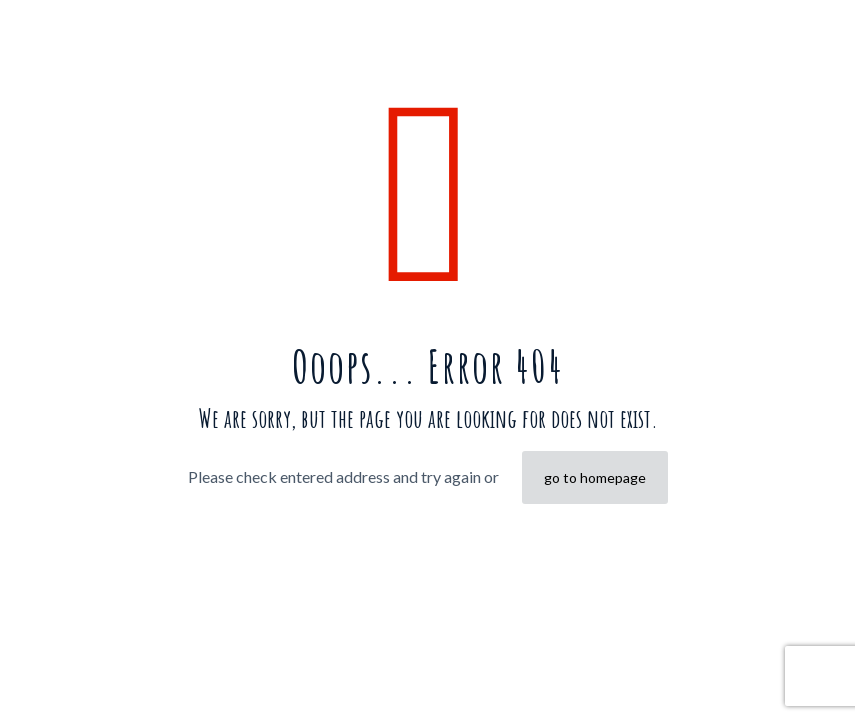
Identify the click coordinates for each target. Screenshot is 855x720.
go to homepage (595, 477)
